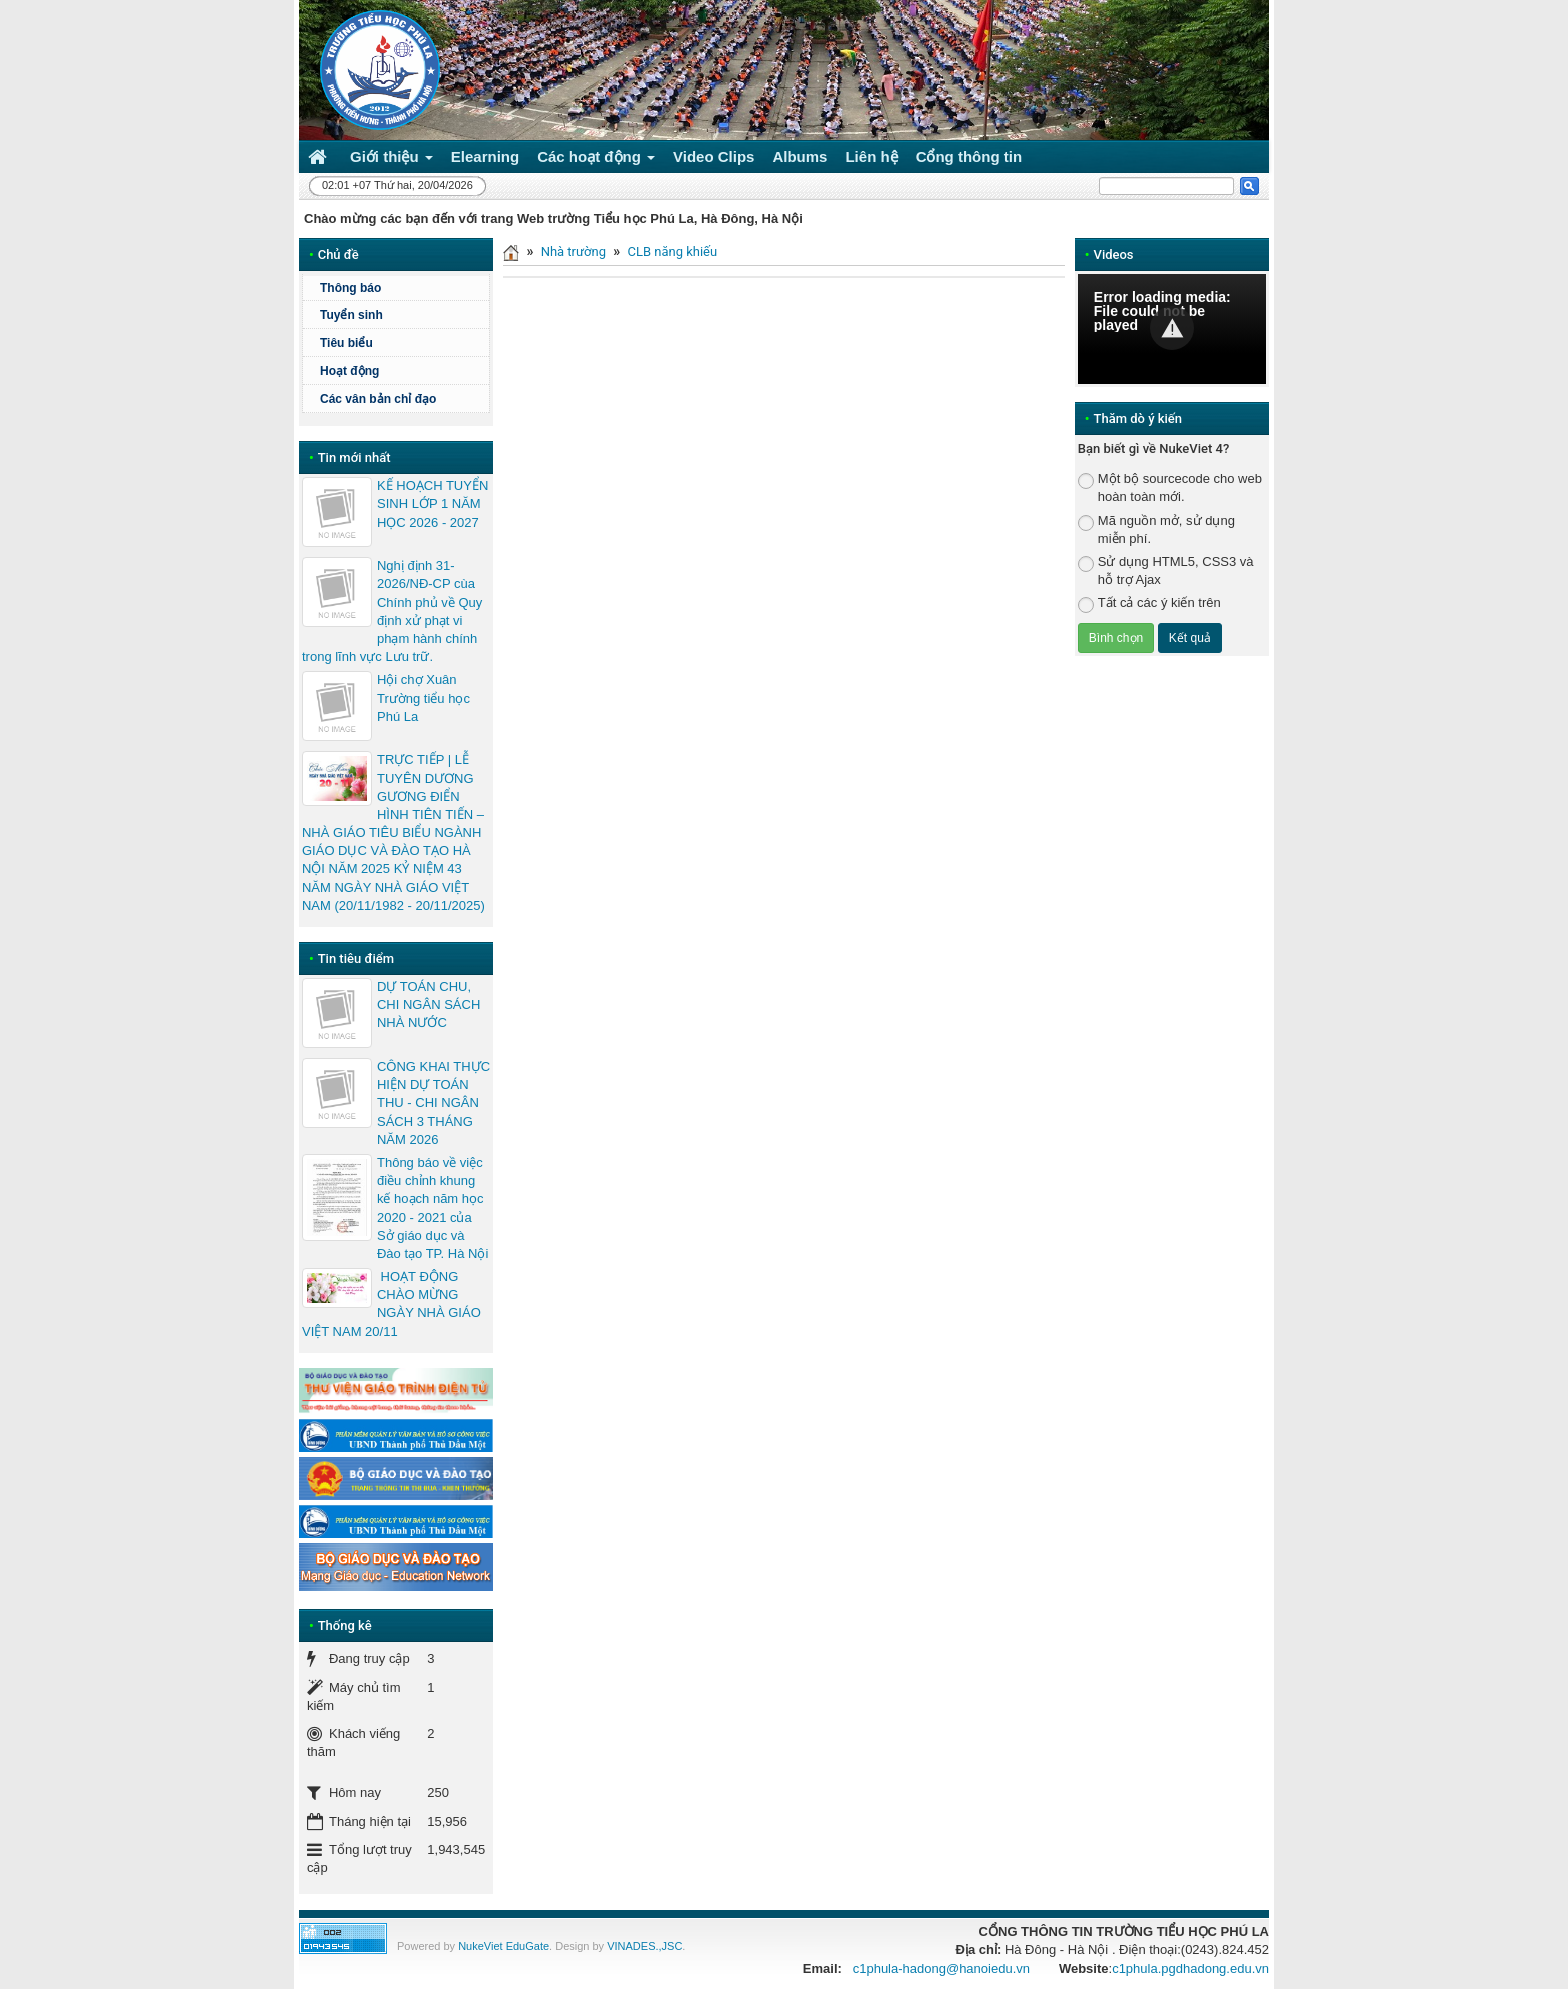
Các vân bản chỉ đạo (378, 399)
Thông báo (350, 288)
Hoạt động (349, 371)
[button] (1172, 328)
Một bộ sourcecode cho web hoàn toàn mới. (1170, 487)
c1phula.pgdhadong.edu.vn (1190, 1968)
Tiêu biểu (346, 343)
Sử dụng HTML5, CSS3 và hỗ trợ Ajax (1166, 570)
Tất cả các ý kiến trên (1149, 603)
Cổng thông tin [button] (969, 156)
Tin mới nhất (354, 457)
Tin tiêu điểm (356, 958)
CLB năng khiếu (672, 251)
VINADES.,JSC (644, 1946)
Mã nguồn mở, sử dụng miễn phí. (1156, 529)
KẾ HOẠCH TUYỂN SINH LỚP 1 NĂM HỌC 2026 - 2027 (432, 503)
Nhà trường (573, 251)
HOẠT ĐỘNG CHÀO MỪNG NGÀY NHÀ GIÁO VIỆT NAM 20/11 (391, 1304)
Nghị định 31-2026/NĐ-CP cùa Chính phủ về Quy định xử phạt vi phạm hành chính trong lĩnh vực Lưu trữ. (392, 611)
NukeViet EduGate (503, 1946)
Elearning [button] (485, 156)
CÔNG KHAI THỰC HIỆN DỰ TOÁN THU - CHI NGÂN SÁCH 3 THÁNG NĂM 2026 (433, 1103)
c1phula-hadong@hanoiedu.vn (941, 1968)
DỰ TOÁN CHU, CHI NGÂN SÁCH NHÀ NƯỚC (428, 1004)
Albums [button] (799, 156)
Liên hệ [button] (871, 156)
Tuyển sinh (351, 315)
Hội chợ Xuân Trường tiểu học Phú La (423, 697)
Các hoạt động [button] (596, 160)
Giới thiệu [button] (391, 160)
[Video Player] (1172, 329)
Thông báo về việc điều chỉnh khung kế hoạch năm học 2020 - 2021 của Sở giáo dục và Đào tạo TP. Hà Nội (432, 1208)
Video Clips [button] (713, 156)
